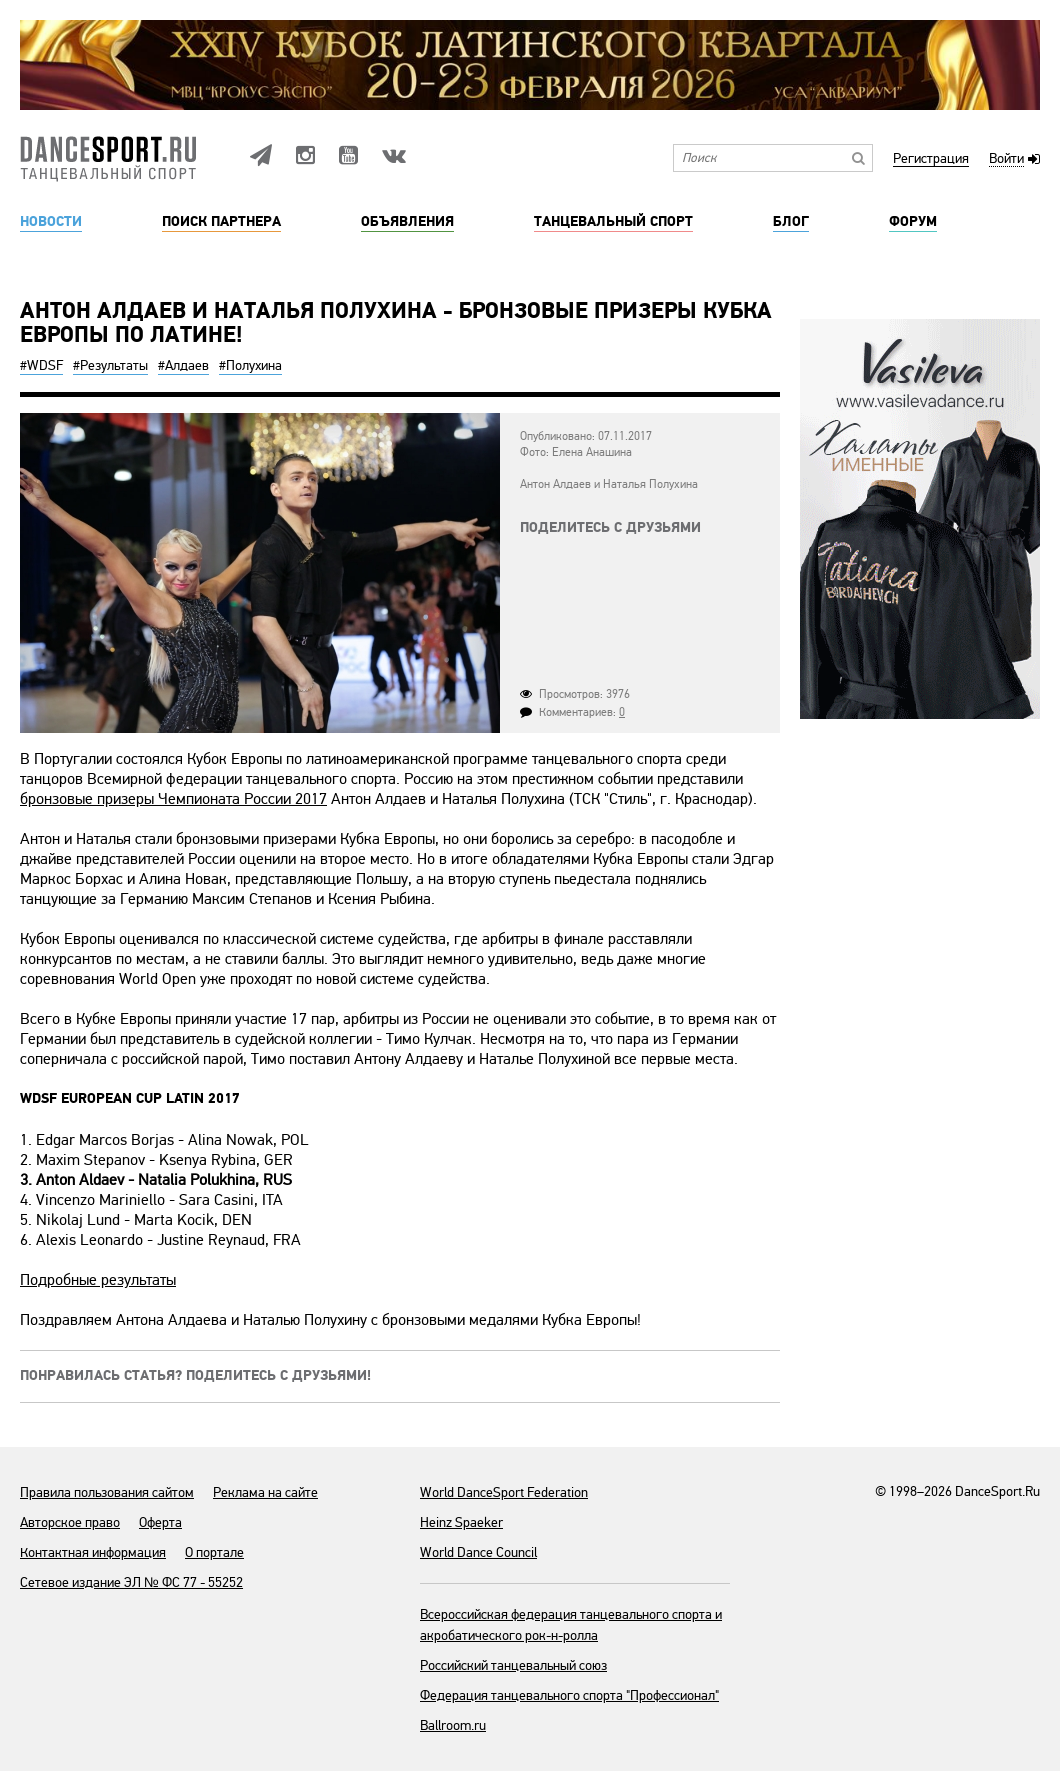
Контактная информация (93, 1552)
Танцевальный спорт (613, 222)
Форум (913, 222)
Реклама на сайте (265, 1492)
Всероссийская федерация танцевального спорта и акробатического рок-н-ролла (571, 1625)
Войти (1006, 159)
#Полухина (250, 365)
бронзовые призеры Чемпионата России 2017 (173, 799)
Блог (791, 222)
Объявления (407, 222)
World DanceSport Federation (504, 1492)
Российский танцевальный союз (513, 1665)
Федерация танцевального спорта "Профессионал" (569, 1695)
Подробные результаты (98, 1280)
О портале (214, 1552)
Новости (51, 222)
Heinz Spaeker (461, 1522)
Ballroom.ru (453, 1725)
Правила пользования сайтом (107, 1492)
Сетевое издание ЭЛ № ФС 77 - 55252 (131, 1582)
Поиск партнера (221, 222)
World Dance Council (478, 1552)
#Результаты (110, 365)
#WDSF (41, 365)
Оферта (160, 1522)
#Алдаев (183, 365)
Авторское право (70, 1522)
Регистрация (931, 159)
